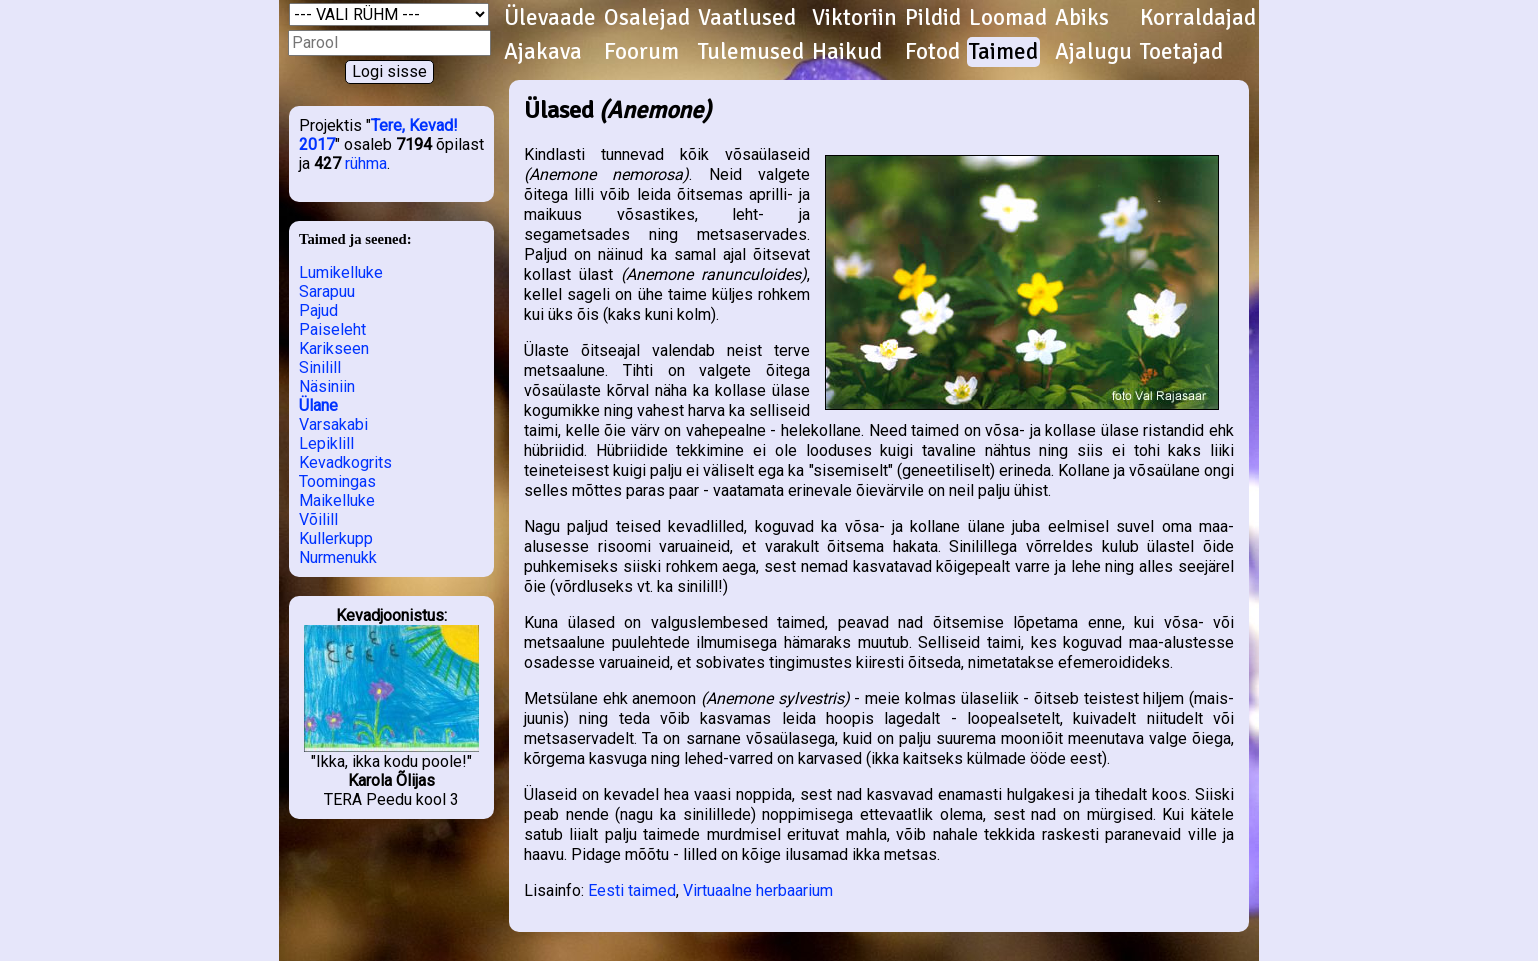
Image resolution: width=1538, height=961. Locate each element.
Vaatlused (747, 18)
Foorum (641, 52)
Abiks (1082, 18)
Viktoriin (854, 18)
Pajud (318, 310)
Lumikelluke (341, 272)
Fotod (932, 52)
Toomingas (337, 481)
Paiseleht (332, 329)
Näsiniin (327, 386)
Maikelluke (337, 500)
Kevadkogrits (345, 462)
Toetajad (1181, 52)
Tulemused (751, 52)
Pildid (933, 18)
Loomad (1008, 18)
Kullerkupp (336, 538)
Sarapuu (327, 291)
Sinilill (320, 367)
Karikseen (334, 348)
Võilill (318, 519)
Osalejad (647, 18)
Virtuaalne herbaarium (758, 890)
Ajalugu (1093, 52)
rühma (366, 163)
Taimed (1003, 52)
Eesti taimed (632, 890)
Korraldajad (1198, 18)
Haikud (847, 52)
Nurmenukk (338, 557)
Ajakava (543, 52)
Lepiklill (326, 443)
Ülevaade (550, 18)
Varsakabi (333, 424)
